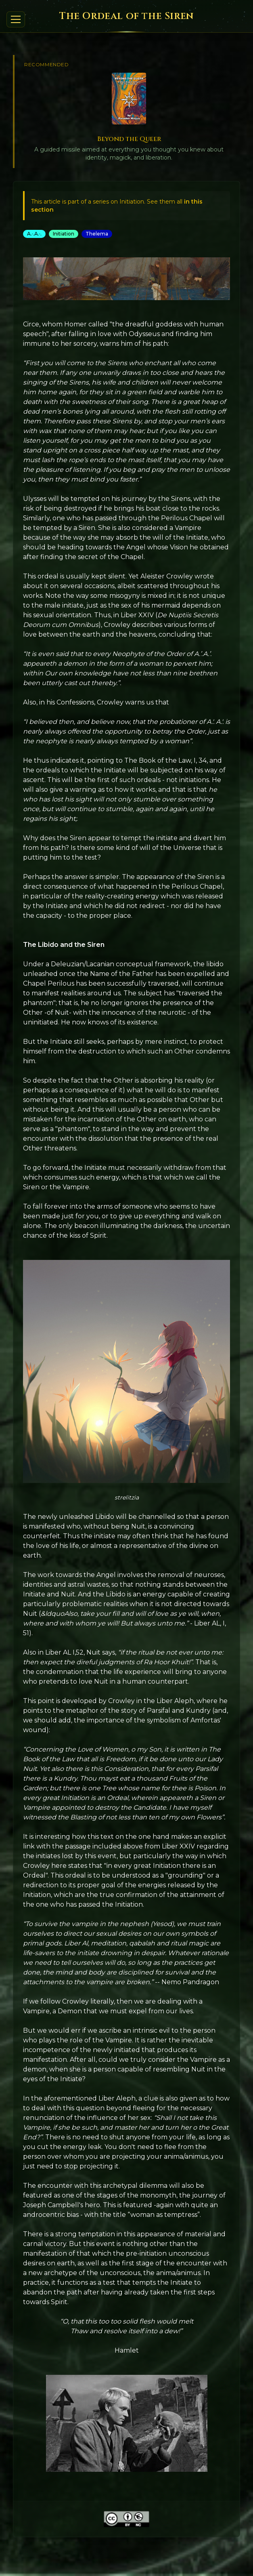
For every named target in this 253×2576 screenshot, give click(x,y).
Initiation (63, 234)
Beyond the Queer (129, 139)
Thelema (97, 234)
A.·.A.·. (34, 234)
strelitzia (127, 1497)
